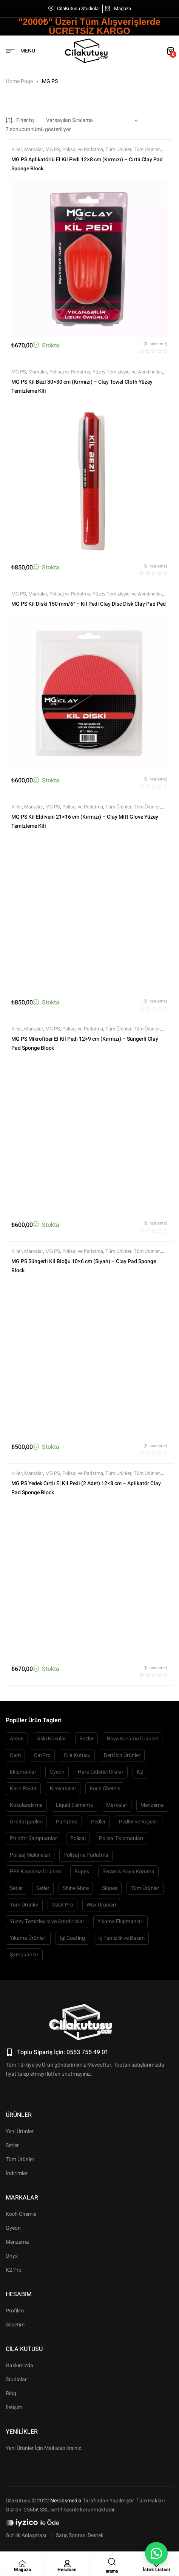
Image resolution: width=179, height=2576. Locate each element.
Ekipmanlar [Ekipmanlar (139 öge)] (23, 1772)
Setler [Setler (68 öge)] (42, 1888)
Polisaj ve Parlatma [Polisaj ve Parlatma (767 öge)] (85, 1855)
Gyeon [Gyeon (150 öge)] (57, 1772)
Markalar (33, 149)
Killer (16, 149)
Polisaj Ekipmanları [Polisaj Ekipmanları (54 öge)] (121, 1838)
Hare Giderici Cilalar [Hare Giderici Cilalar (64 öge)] (100, 1772)
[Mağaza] (22, 2563)
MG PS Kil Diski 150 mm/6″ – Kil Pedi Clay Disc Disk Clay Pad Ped (88, 604)
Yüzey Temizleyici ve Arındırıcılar (127, 371)
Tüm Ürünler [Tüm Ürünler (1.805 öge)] (24, 1905)
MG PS (52, 149)
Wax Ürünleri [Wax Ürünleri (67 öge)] (101, 1905)
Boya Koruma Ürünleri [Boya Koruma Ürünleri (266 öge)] (132, 1739)
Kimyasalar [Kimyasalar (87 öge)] (63, 1788)
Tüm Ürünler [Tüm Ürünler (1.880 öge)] (145, 1888)
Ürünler (19, 2114)
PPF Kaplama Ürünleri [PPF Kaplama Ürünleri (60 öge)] (35, 1872)
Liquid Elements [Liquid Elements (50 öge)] (74, 1805)
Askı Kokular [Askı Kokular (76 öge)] (51, 1739)
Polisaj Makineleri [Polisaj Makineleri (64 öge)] (30, 1855)
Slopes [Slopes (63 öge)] (109, 1888)
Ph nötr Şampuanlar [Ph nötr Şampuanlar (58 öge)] (33, 1838)
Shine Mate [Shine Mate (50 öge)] (76, 1888)
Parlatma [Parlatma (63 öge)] (67, 1822)
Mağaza (22, 2569)
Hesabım (67, 2569)
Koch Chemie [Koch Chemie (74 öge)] (105, 1788)
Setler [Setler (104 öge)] (16, 1888)
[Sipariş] (92, 120)
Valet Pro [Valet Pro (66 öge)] (62, 1905)
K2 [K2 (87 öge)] (140, 1772)
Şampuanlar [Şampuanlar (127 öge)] (24, 1955)
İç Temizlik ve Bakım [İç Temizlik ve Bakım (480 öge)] (121, 1938)
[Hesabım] (67, 2563)
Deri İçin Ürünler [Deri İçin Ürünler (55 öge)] (122, 1755)
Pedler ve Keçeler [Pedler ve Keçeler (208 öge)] (138, 1822)
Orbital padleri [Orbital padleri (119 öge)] (26, 1822)
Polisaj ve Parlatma (82, 149)
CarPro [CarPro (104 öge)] (42, 1755)
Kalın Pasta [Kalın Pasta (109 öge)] (23, 1788)
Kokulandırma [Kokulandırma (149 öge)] (26, 1805)
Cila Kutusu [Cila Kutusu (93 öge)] (77, 1755)
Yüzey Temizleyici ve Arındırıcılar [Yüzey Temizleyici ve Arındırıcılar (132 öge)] (47, 1921)
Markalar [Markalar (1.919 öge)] (116, 1805)
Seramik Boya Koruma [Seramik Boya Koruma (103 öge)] (128, 1872)
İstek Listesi (156, 2569)
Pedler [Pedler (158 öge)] (98, 1822)
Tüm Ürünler (118, 149)
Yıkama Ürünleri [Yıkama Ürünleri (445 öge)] (28, 1938)
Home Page (19, 81)
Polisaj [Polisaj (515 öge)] (78, 1838)
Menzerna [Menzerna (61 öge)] (152, 1805)
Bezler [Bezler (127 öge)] (86, 1739)
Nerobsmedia (66, 2501)
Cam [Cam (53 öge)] (15, 1755)
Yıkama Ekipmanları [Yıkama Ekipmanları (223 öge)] (120, 1921)
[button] (156, 2553)
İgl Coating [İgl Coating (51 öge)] (72, 1938)
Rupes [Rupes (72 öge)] (81, 1872)
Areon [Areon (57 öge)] (17, 1739)
